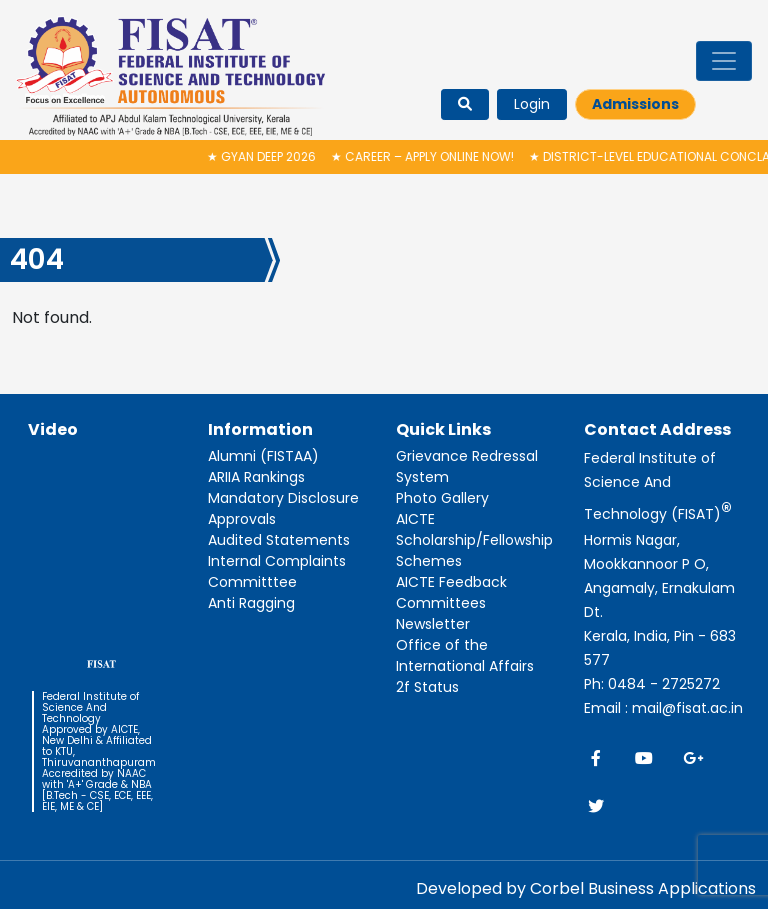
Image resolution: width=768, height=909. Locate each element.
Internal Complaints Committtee (277, 571)
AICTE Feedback (451, 582)
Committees (441, 603)
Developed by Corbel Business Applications (586, 888)
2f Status (427, 687)
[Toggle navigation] (724, 61)
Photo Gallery (442, 498)
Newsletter (433, 624)
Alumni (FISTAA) (263, 456)
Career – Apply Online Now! (427, 156)
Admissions (635, 104)
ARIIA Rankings (256, 477)
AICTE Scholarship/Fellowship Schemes (474, 540)
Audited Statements (279, 540)
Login (532, 104)
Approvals (242, 519)
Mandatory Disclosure (283, 498)
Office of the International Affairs (465, 655)
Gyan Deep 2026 (266, 156)
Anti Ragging (251, 603)
